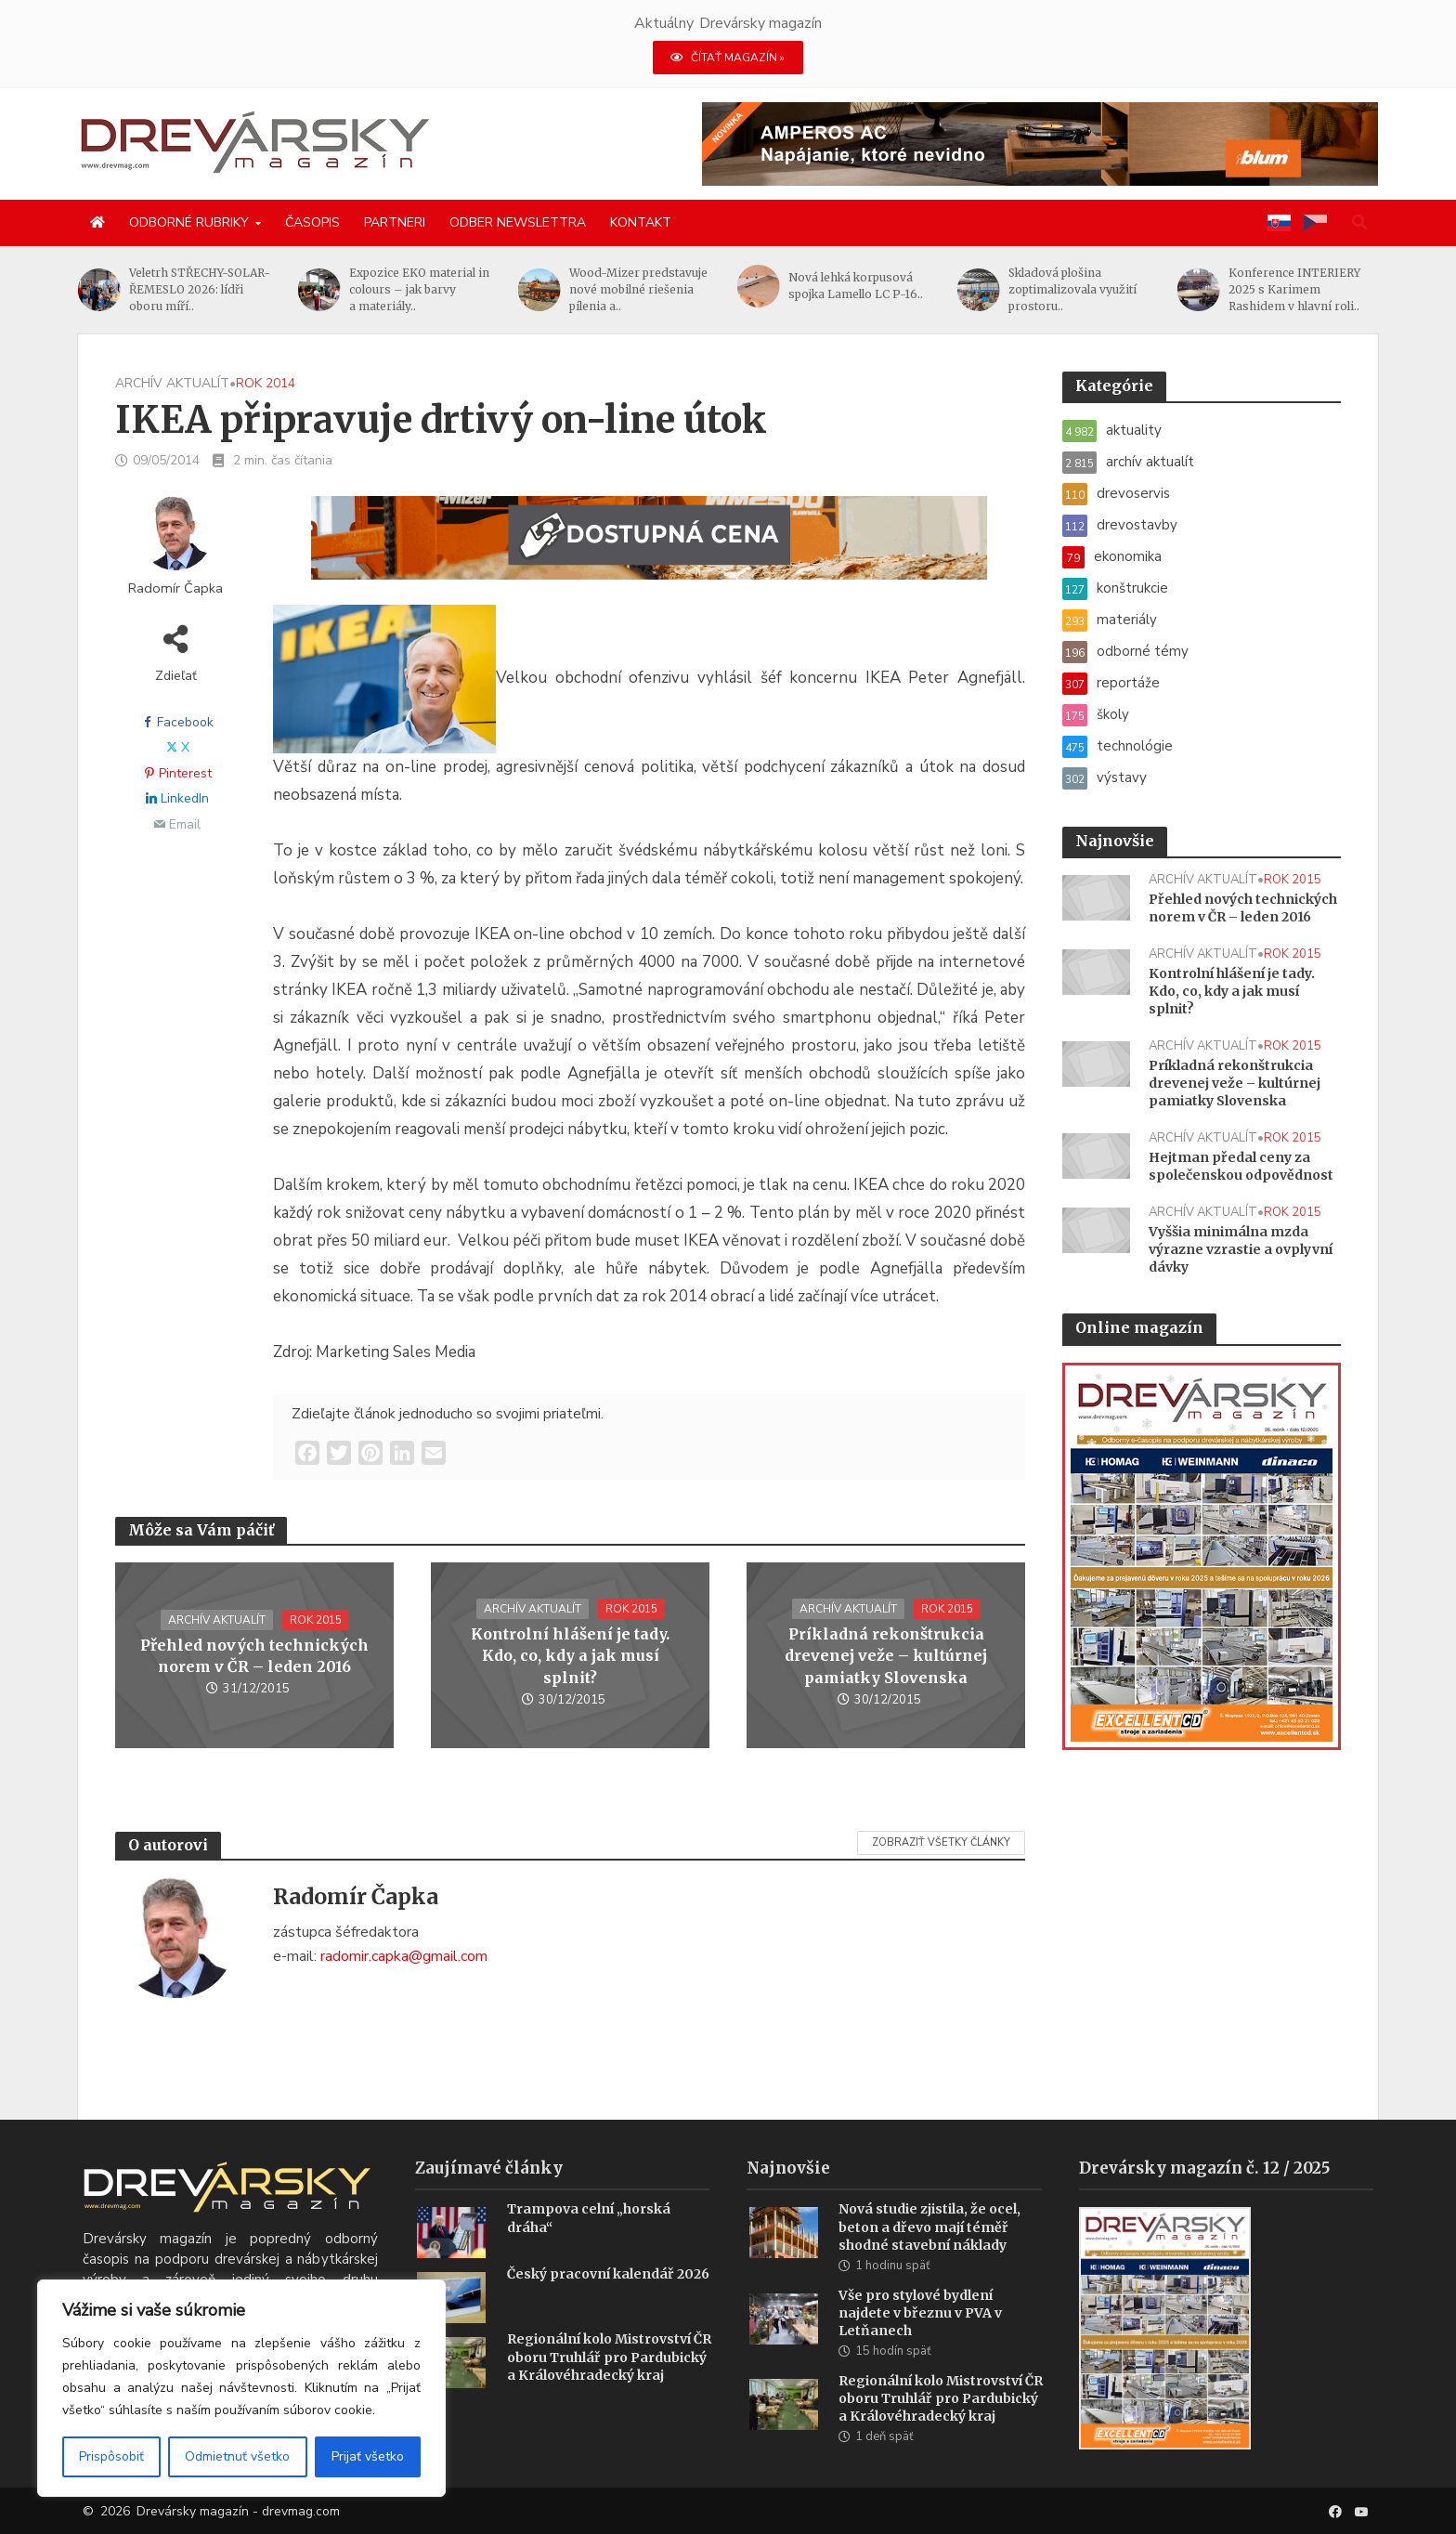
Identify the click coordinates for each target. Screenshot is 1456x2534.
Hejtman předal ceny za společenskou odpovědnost (1241, 1166)
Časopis (312, 222)
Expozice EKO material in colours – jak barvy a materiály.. (419, 289)
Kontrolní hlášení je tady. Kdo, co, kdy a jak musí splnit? (570, 1655)
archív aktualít (172, 383)
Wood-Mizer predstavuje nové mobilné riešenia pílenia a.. (638, 289)
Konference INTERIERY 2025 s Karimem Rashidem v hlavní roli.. (1294, 289)
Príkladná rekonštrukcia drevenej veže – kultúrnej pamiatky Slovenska (886, 1655)
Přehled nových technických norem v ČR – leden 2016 (254, 1656)
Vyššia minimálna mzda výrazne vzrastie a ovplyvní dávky (1240, 1249)
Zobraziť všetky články (941, 1842)
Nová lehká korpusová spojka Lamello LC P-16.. (855, 285)
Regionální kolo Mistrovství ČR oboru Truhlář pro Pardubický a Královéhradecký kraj (609, 2384)
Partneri (394, 222)
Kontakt (640, 222)
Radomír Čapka (175, 588)
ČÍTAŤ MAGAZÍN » (727, 57)
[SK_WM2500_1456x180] (649, 549)
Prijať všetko (368, 2456)
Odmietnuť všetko (237, 2456)
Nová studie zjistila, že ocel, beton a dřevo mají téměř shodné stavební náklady (929, 2254)
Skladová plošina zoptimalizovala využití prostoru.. (1072, 289)
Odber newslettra (517, 222)
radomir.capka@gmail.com (404, 1956)
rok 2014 (265, 383)
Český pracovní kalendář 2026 (608, 2301)
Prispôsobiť (111, 2456)
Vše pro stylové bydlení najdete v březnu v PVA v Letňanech (920, 2341)
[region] (241, 2388)
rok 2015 (316, 1620)
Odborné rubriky (189, 222)
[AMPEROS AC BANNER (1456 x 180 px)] (1040, 143)
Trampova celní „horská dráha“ (588, 2245)
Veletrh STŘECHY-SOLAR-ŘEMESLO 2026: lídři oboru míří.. (199, 289)
